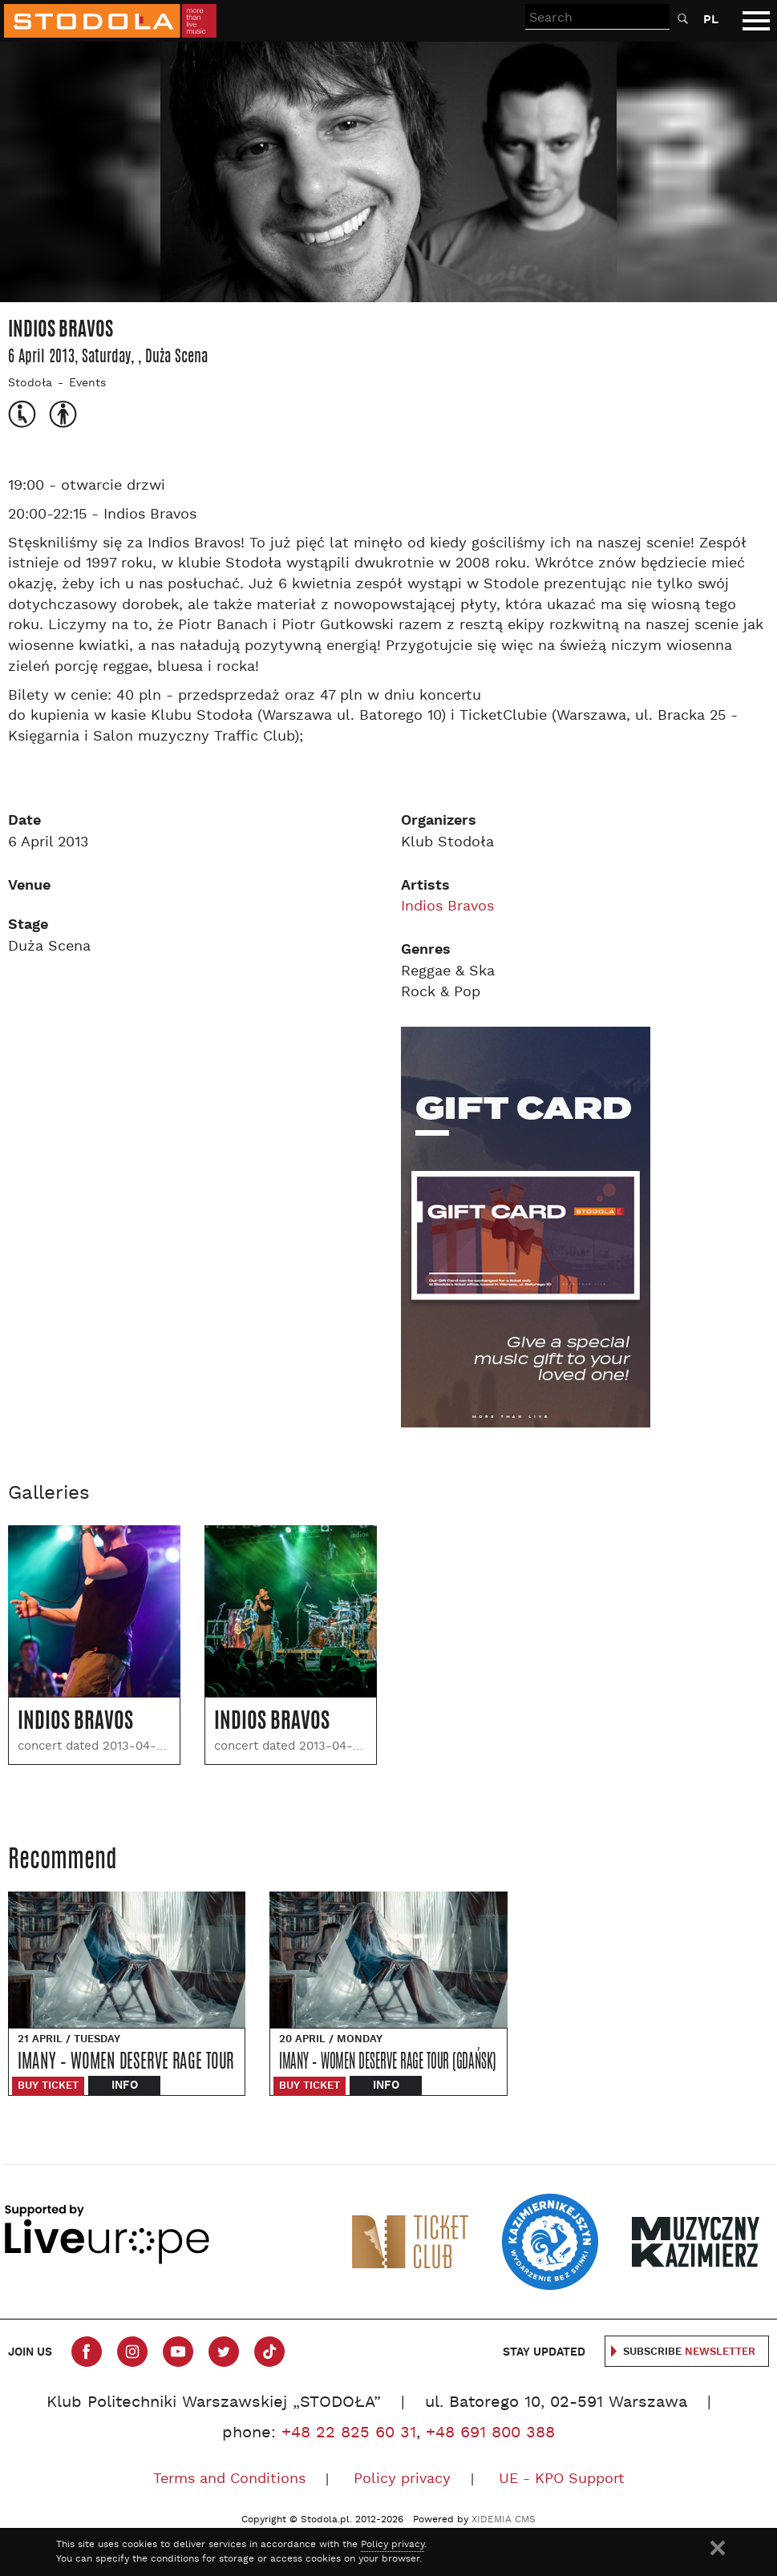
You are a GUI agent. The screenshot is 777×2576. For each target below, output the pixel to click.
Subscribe (689, 2352)
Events (87, 383)
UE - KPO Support (562, 2479)
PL (710, 19)
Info (124, 2085)
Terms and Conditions (229, 2479)
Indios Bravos (447, 907)
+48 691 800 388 (490, 2433)
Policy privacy (402, 2479)
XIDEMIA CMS (503, 2519)
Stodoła (30, 383)
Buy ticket (48, 2086)
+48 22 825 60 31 (348, 2433)
